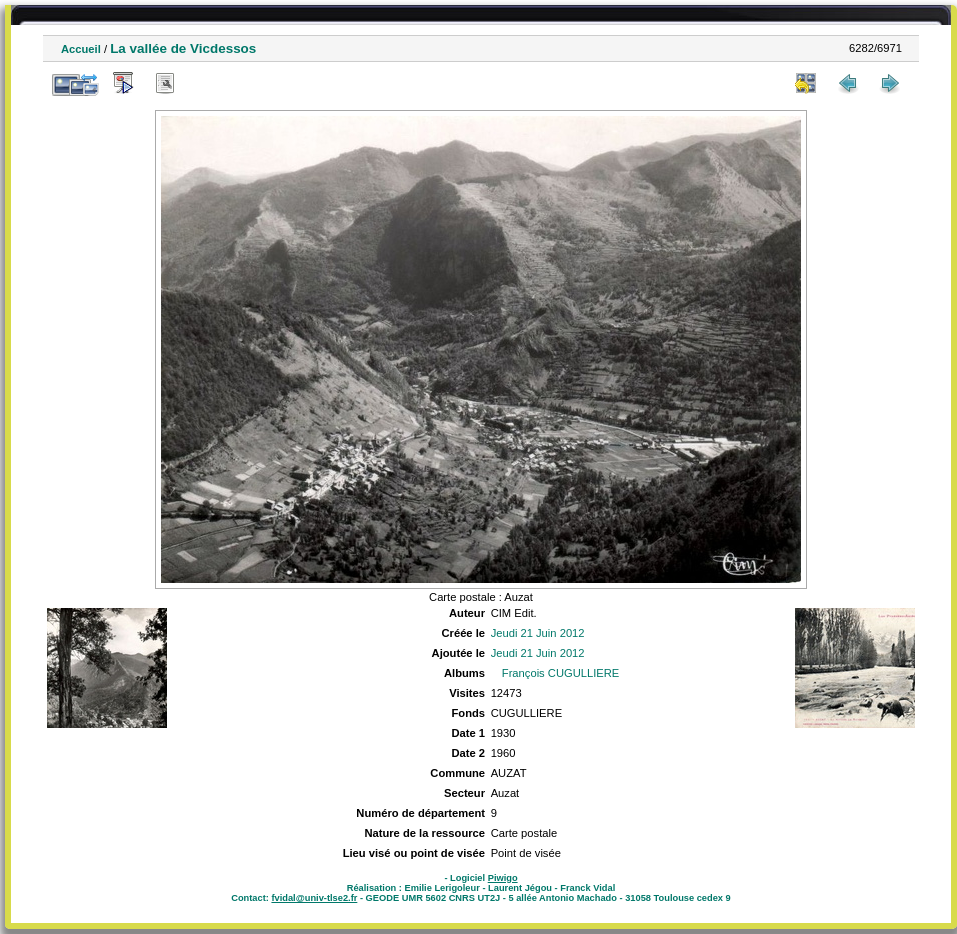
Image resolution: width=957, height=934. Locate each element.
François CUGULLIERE (561, 673)
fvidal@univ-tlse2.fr (314, 898)
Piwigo (503, 878)
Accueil (81, 49)
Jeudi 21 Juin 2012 (538, 633)
